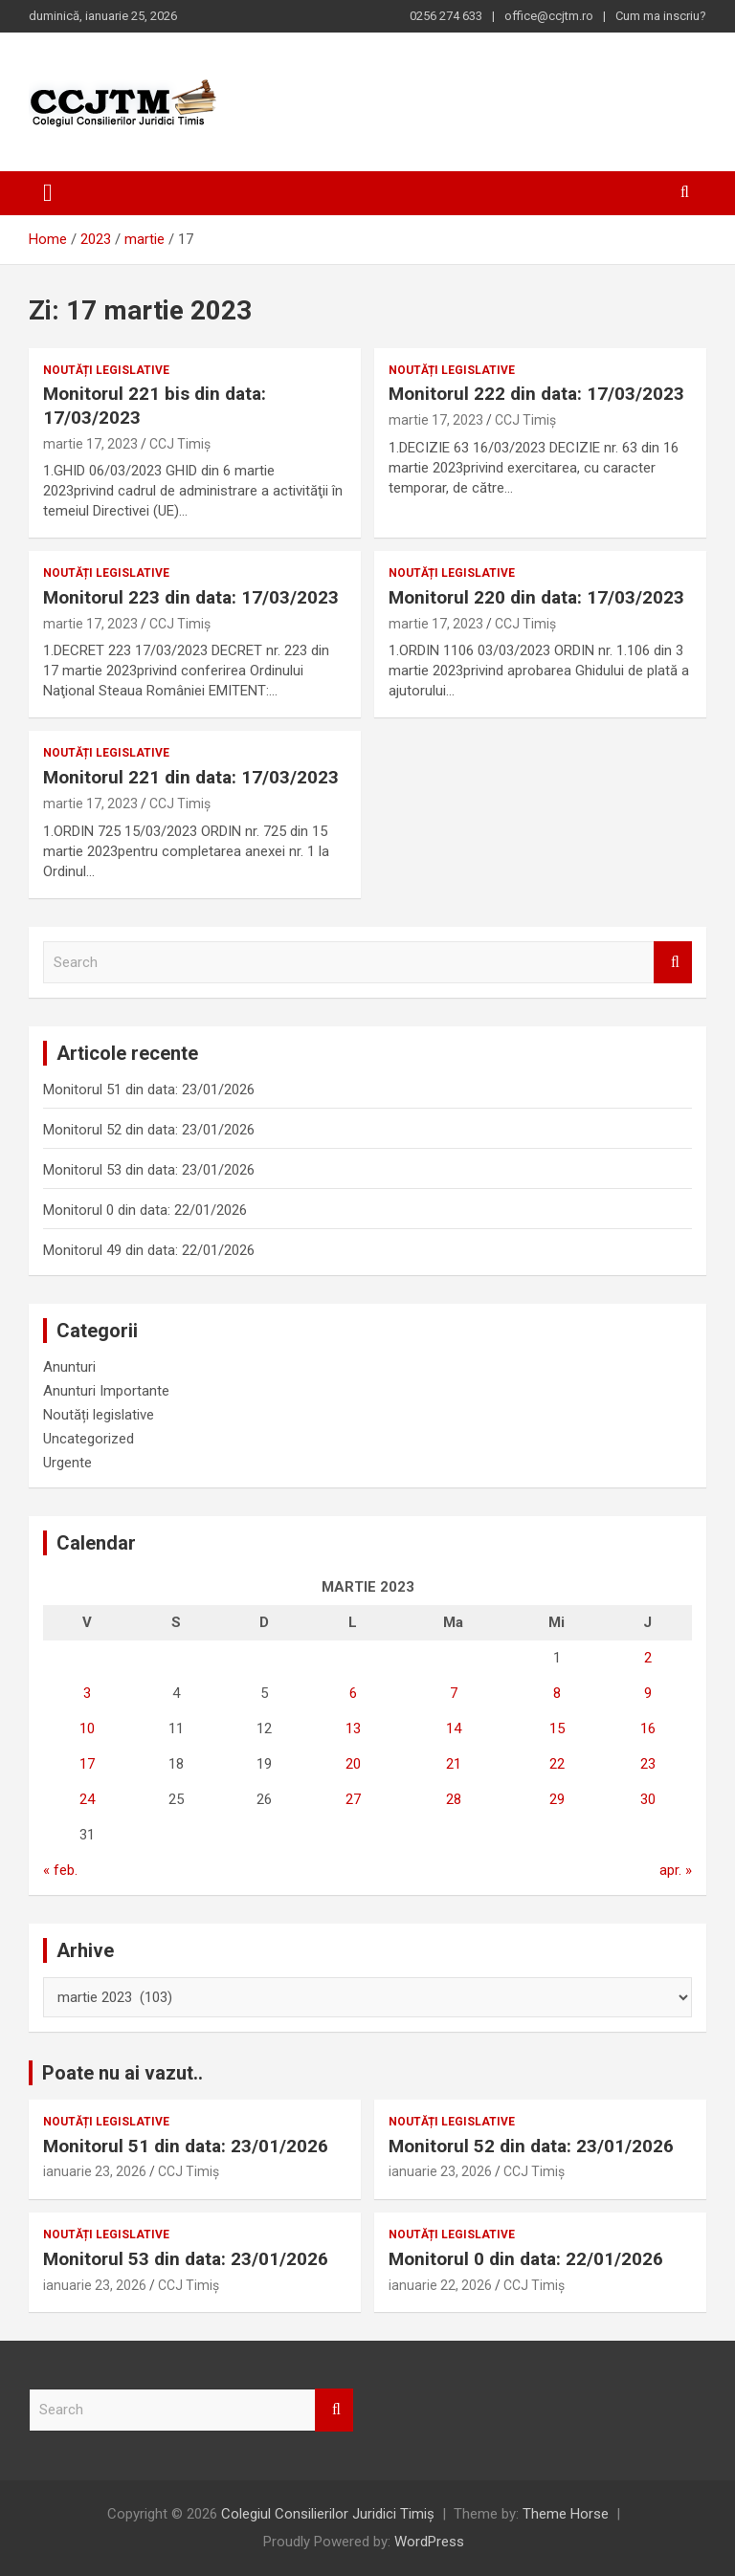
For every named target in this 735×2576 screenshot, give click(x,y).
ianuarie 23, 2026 (94, 2171)
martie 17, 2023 (90, 443)
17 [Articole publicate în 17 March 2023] (87, 1763)
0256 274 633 (446, 16)
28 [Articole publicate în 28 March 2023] (453, 1799)
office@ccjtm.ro (548, 16)
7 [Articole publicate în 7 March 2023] (453, 1693)
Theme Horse (566, 2513)
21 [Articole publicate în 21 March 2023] (453, 1763)
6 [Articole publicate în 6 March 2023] (353, 1693)
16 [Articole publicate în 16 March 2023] (648, 1728)
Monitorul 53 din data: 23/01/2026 (149, 1169)
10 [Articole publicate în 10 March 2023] (87, 1728)
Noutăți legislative (106, 370)
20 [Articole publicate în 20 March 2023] (353, 1763)
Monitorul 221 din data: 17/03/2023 (191, 777)
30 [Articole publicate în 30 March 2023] (648, 1799)
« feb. (60, 1870)
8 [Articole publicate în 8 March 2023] (557, 1693)
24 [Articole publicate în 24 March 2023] (87, 1799)
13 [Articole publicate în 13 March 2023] (353, 1728)
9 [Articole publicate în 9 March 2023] (648, 1693)
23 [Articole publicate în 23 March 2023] (648, 1763)
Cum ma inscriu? (660, 16)
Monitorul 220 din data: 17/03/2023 (536, 597)
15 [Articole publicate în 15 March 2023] (557, 1728)
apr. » (675, 1870)
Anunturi (69, 1367)
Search (673, 962)
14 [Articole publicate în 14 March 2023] (453, 1728)
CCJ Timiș (180, 443)
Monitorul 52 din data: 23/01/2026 (149, 1129)
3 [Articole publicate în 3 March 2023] (87, 1693)
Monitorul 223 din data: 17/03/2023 (191, 597)
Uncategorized (88, 1438)
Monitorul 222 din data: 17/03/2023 (536, 394)
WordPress (429, 2541)
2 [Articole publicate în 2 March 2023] (648, 1657)
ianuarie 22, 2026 (440, 2285)
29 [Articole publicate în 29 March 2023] (557, 1799)
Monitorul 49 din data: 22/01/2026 (149, 1250)
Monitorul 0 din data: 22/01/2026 (145, 1210)
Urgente (67, 1462)
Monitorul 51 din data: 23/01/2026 (149, 1089)
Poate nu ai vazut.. (122, 2072)
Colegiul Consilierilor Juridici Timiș (327, 2513)
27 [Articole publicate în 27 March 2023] (353, 1799)
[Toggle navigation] (48, 193)
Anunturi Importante (106, 1390)
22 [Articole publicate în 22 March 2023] (557, 1763)
